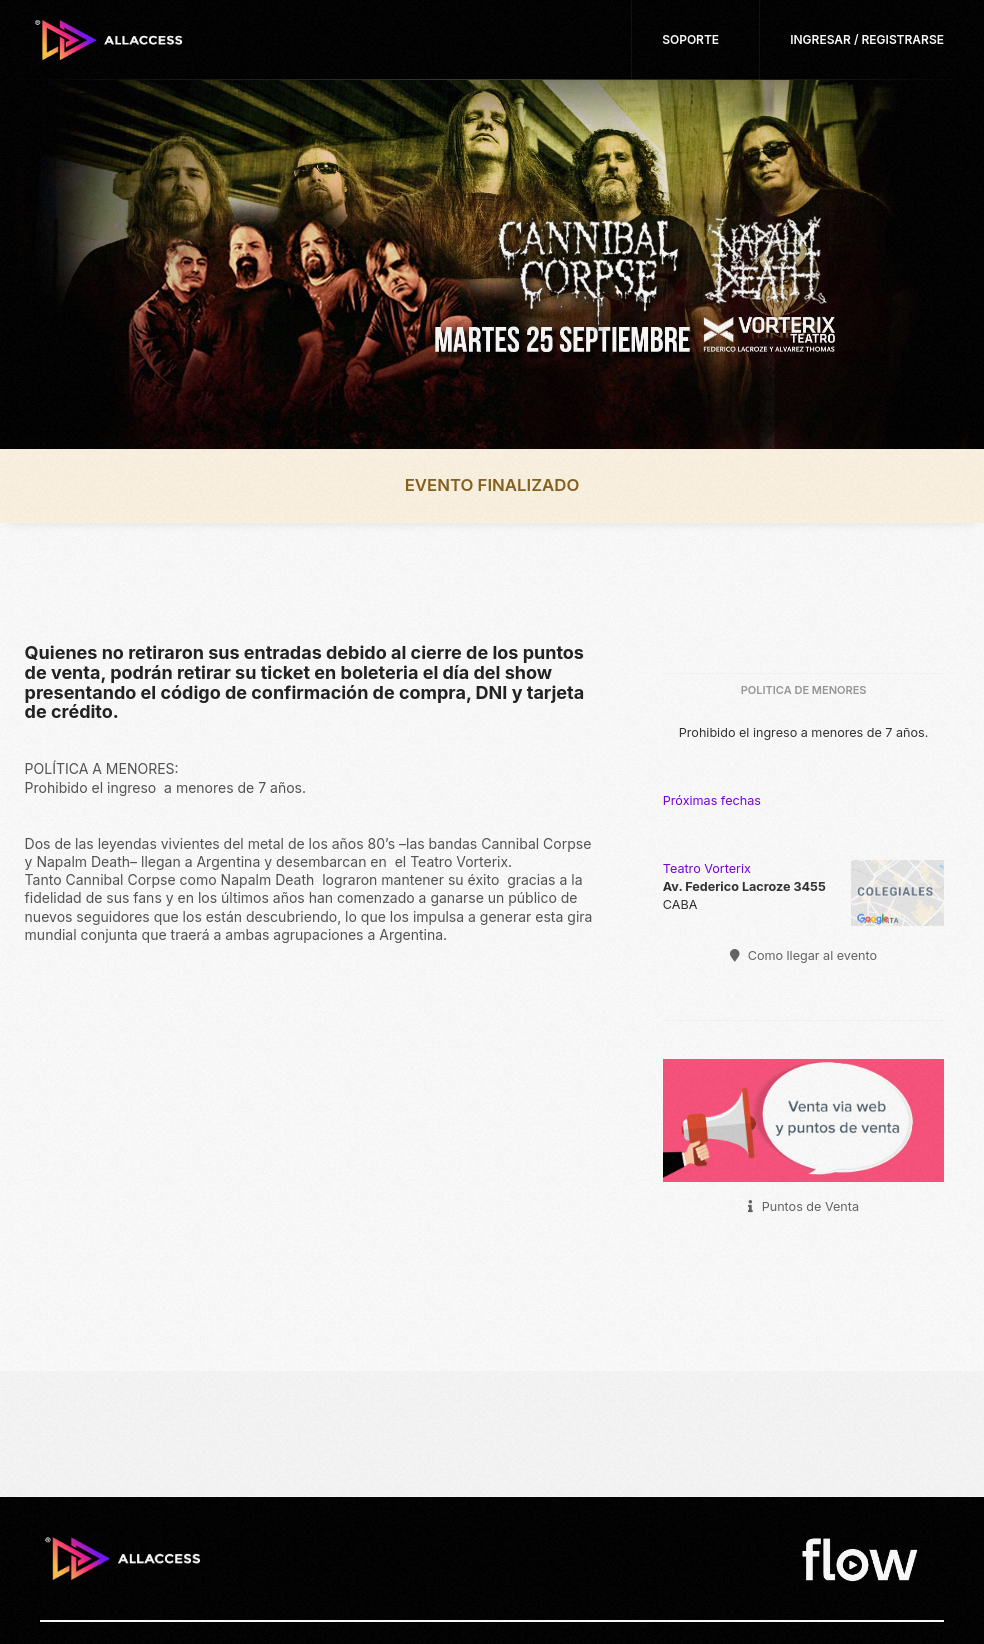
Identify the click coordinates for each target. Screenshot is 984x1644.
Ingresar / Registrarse (867, 39)
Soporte (690, 39)
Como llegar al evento (803, 955)
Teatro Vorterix (707, 868)
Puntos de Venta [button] (803, 1206)
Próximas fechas (712, 800)
